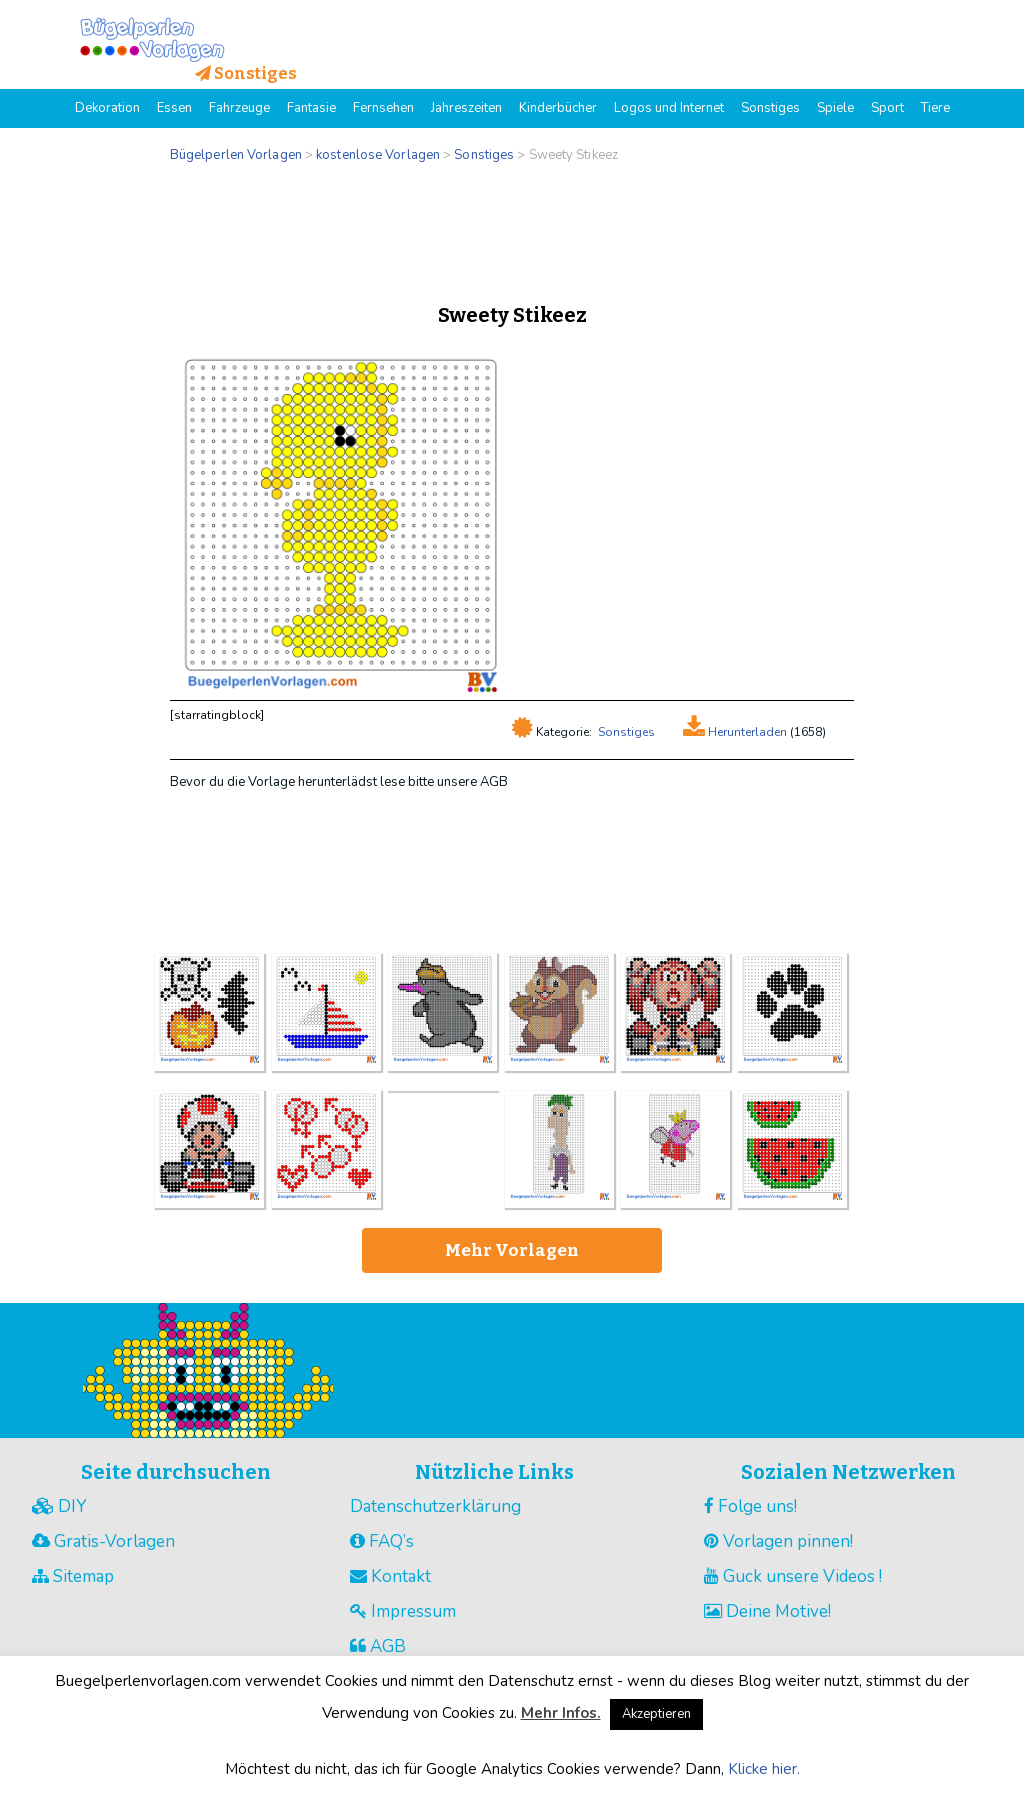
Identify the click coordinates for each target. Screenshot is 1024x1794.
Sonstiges (626, 732)
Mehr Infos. (561, 1713)
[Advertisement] (512, 228)
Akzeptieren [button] (656, 1714)
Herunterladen (746, 732)
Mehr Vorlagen (512, 1250)
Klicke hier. (764, 1769)
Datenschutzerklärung (435, 1506)
